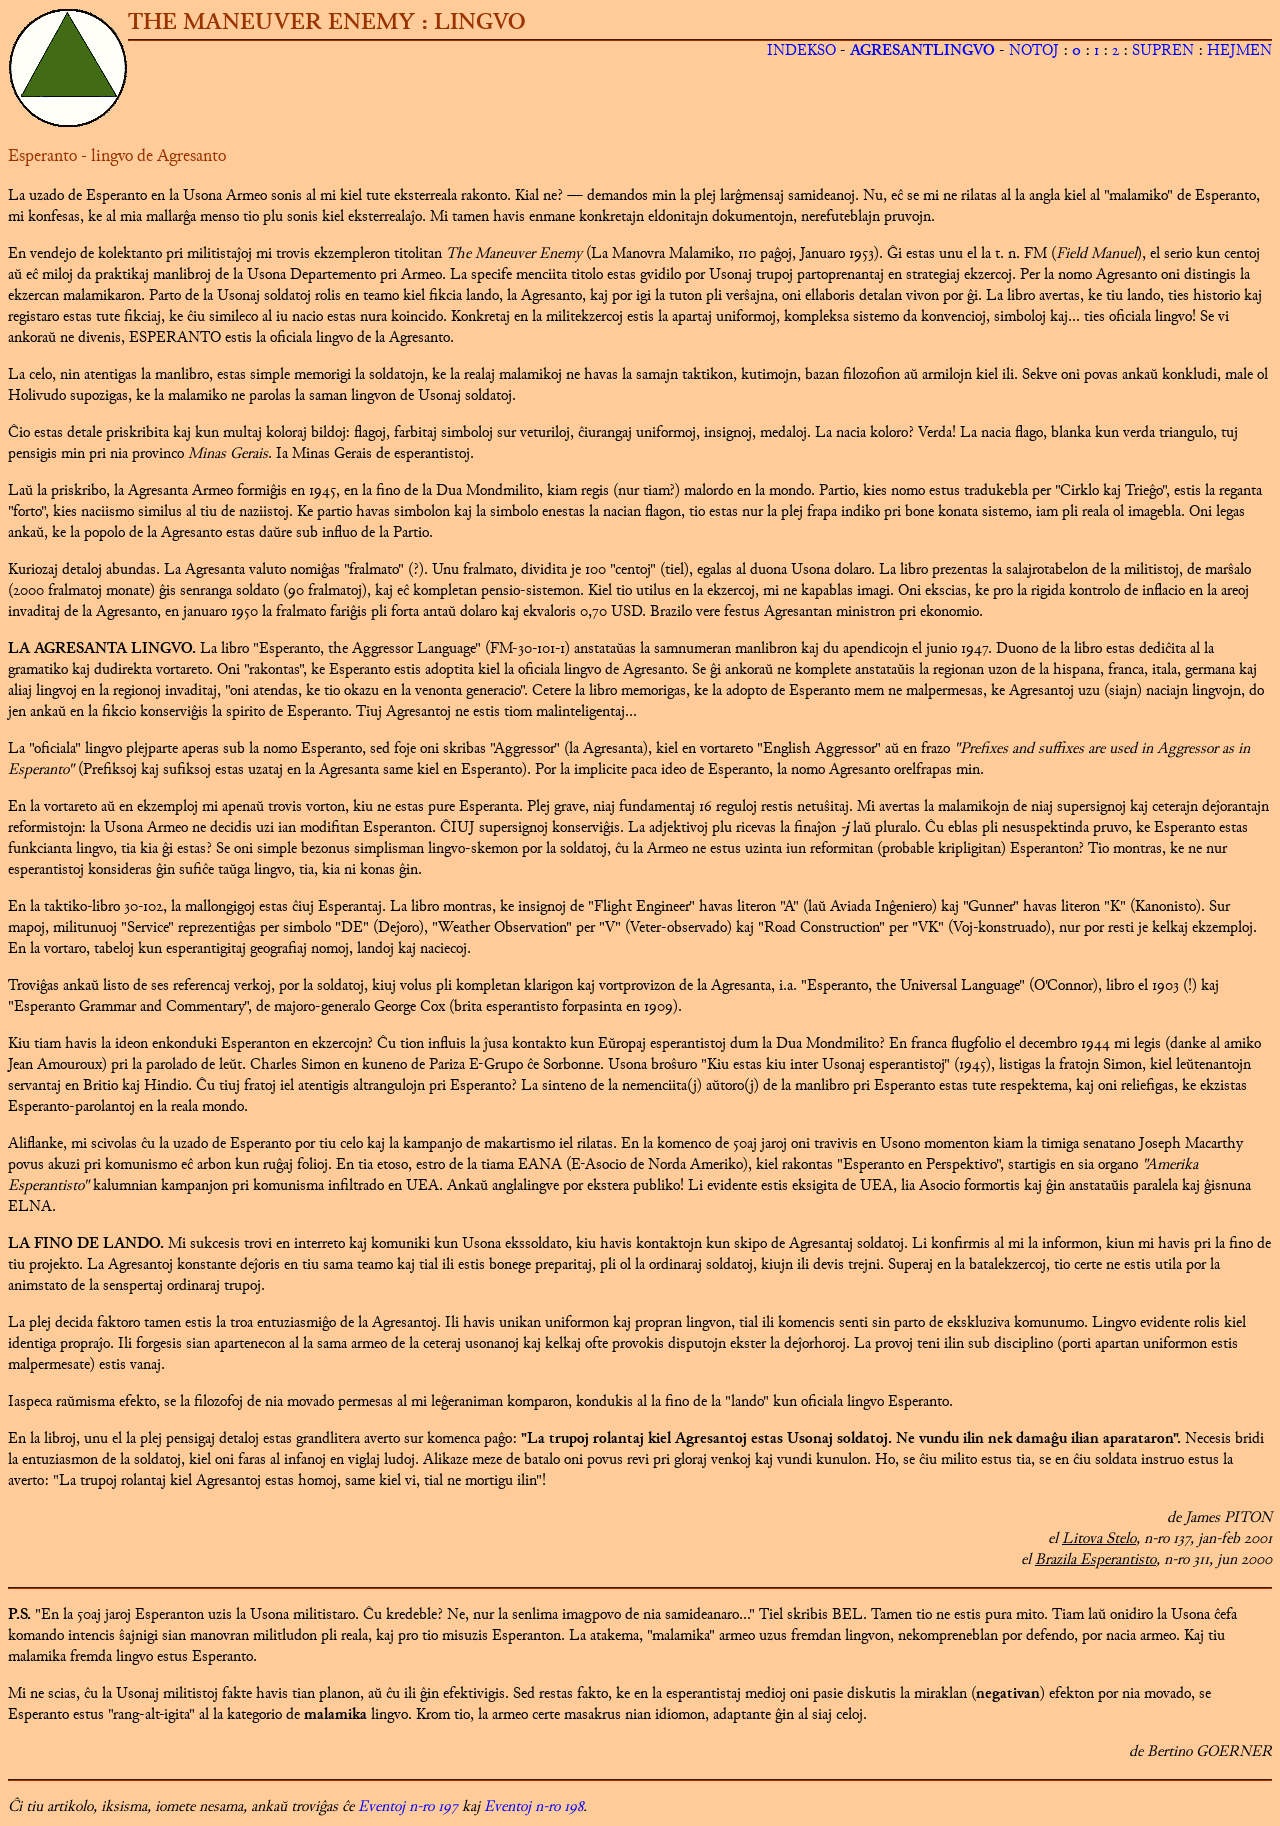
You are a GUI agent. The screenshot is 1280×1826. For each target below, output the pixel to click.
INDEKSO (801, 51)
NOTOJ (1034, 51)
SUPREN (1163, 51)
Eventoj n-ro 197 (408, 1807)
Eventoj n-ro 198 (533, 1807)
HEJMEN (1239, 51)
